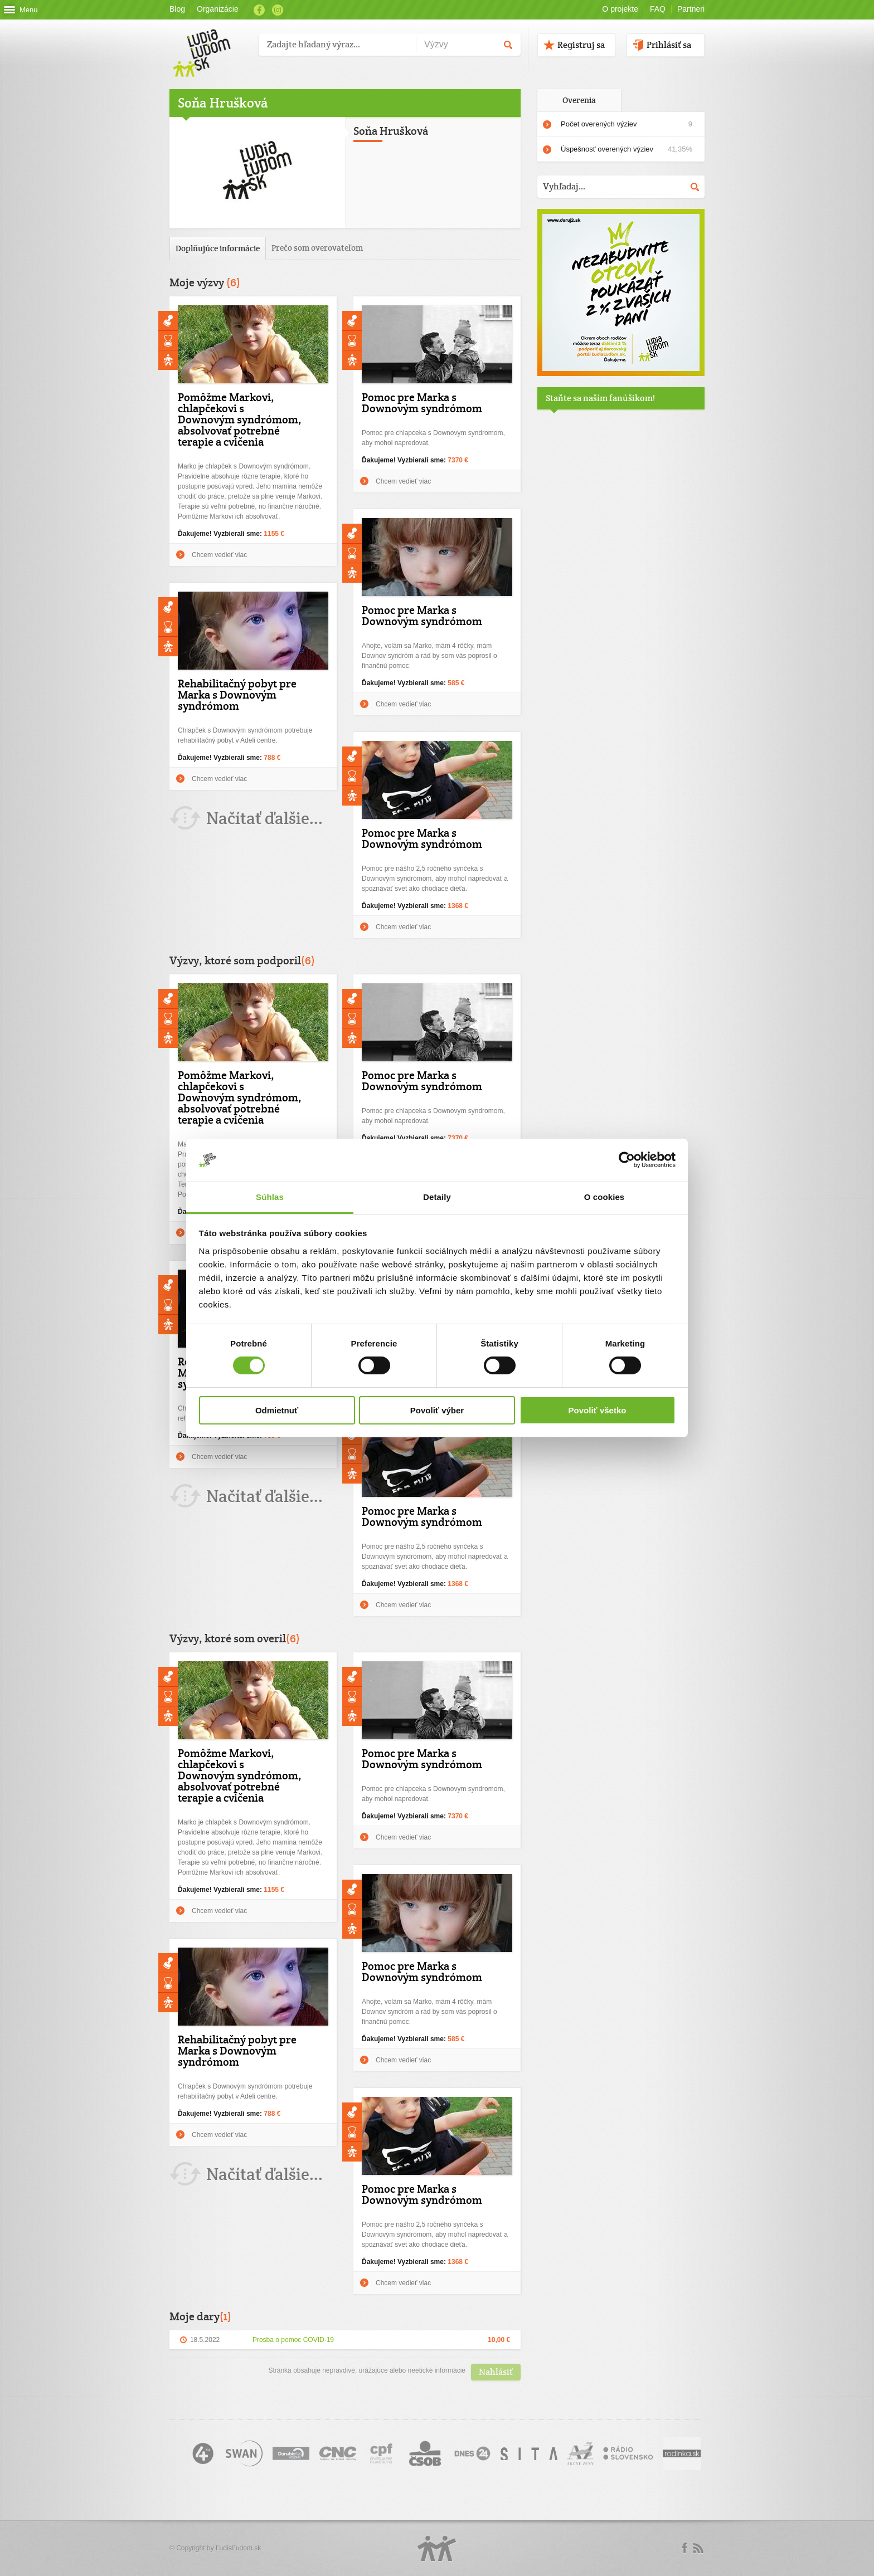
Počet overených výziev (626, 124)
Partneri (691, 9)
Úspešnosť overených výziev (626, 149)
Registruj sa (581, 45)
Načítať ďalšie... (264, 818)
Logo (437, 2548)
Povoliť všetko (598, 1410)
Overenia (579, 100)
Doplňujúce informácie (218, 248)
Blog (177, 9)
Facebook (259, 10)
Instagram (277, 10)
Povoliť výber (437, 1410)
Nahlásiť (496, 2372)
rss (698, 2548)
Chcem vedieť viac (219, 555)
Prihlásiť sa (669, 45)
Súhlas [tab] (270, 1197)
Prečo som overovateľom (317, 247)
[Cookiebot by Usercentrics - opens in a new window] (627, 1160)
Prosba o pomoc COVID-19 (293, 2340)
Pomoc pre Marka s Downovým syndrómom (422, 403)
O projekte (620, 9)
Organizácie (218, 9)
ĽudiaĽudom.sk (238, 2548)
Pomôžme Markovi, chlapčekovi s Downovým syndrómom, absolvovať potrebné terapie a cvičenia (240, 419)
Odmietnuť (276, 1410)
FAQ (658, 9)
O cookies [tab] (604, 1197)
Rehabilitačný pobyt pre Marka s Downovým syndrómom (237, 694)
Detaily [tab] (437, 1197)
